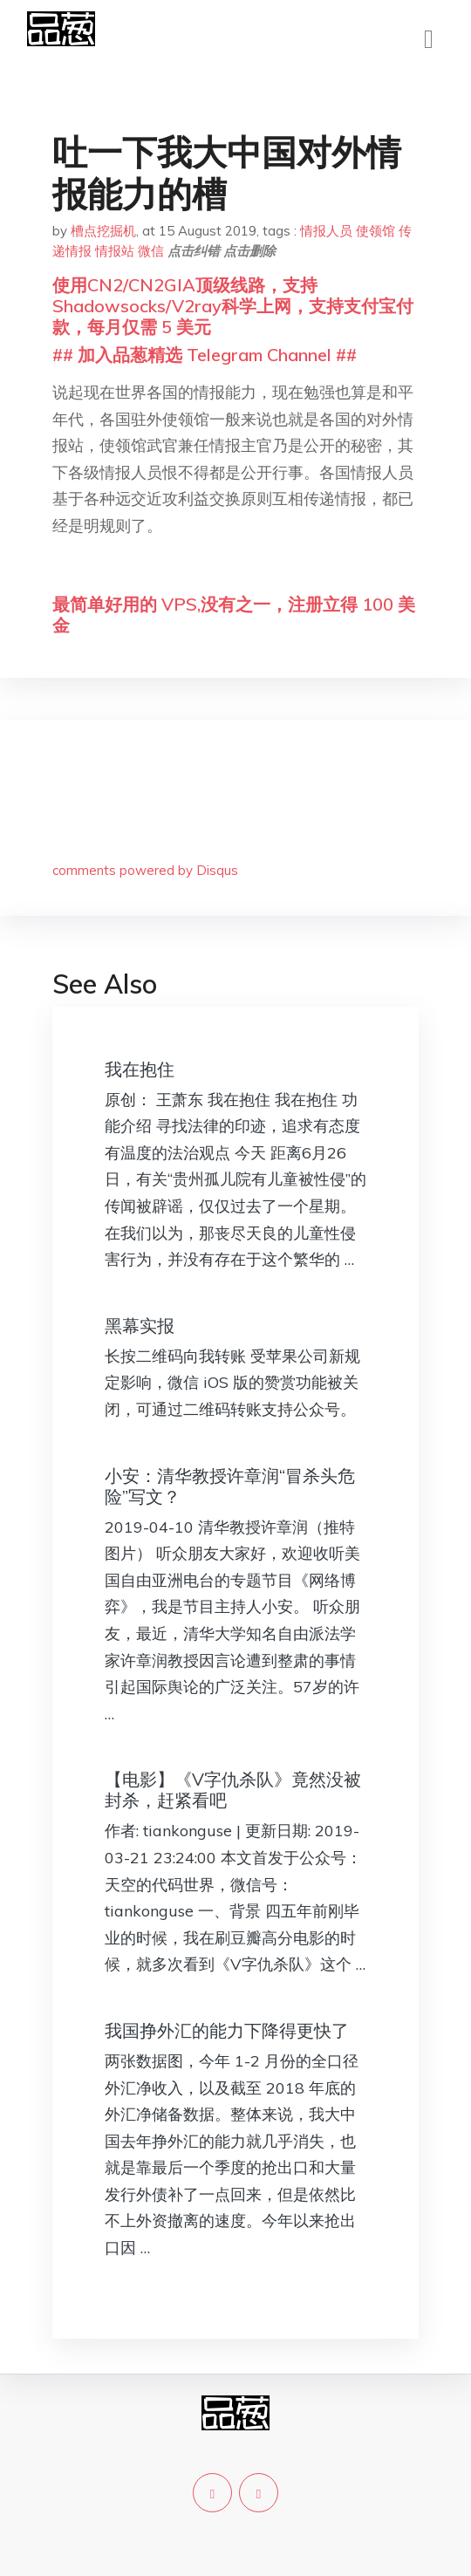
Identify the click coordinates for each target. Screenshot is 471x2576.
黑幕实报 (139, 1325)
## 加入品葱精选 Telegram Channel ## (204, 355)
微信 (151, 251)
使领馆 (375, 230)
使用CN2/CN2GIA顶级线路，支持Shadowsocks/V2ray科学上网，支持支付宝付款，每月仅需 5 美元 (232, 306)
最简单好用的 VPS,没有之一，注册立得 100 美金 (233, 614)
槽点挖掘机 (103, 230)
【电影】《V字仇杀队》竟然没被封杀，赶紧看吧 (233, 1789)
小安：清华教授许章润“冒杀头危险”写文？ (230, 1486)
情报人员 (326, 230)
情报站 (114, 251)
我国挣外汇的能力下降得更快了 (227, 2030)
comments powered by (145, 870)
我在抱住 (139, 1069)
